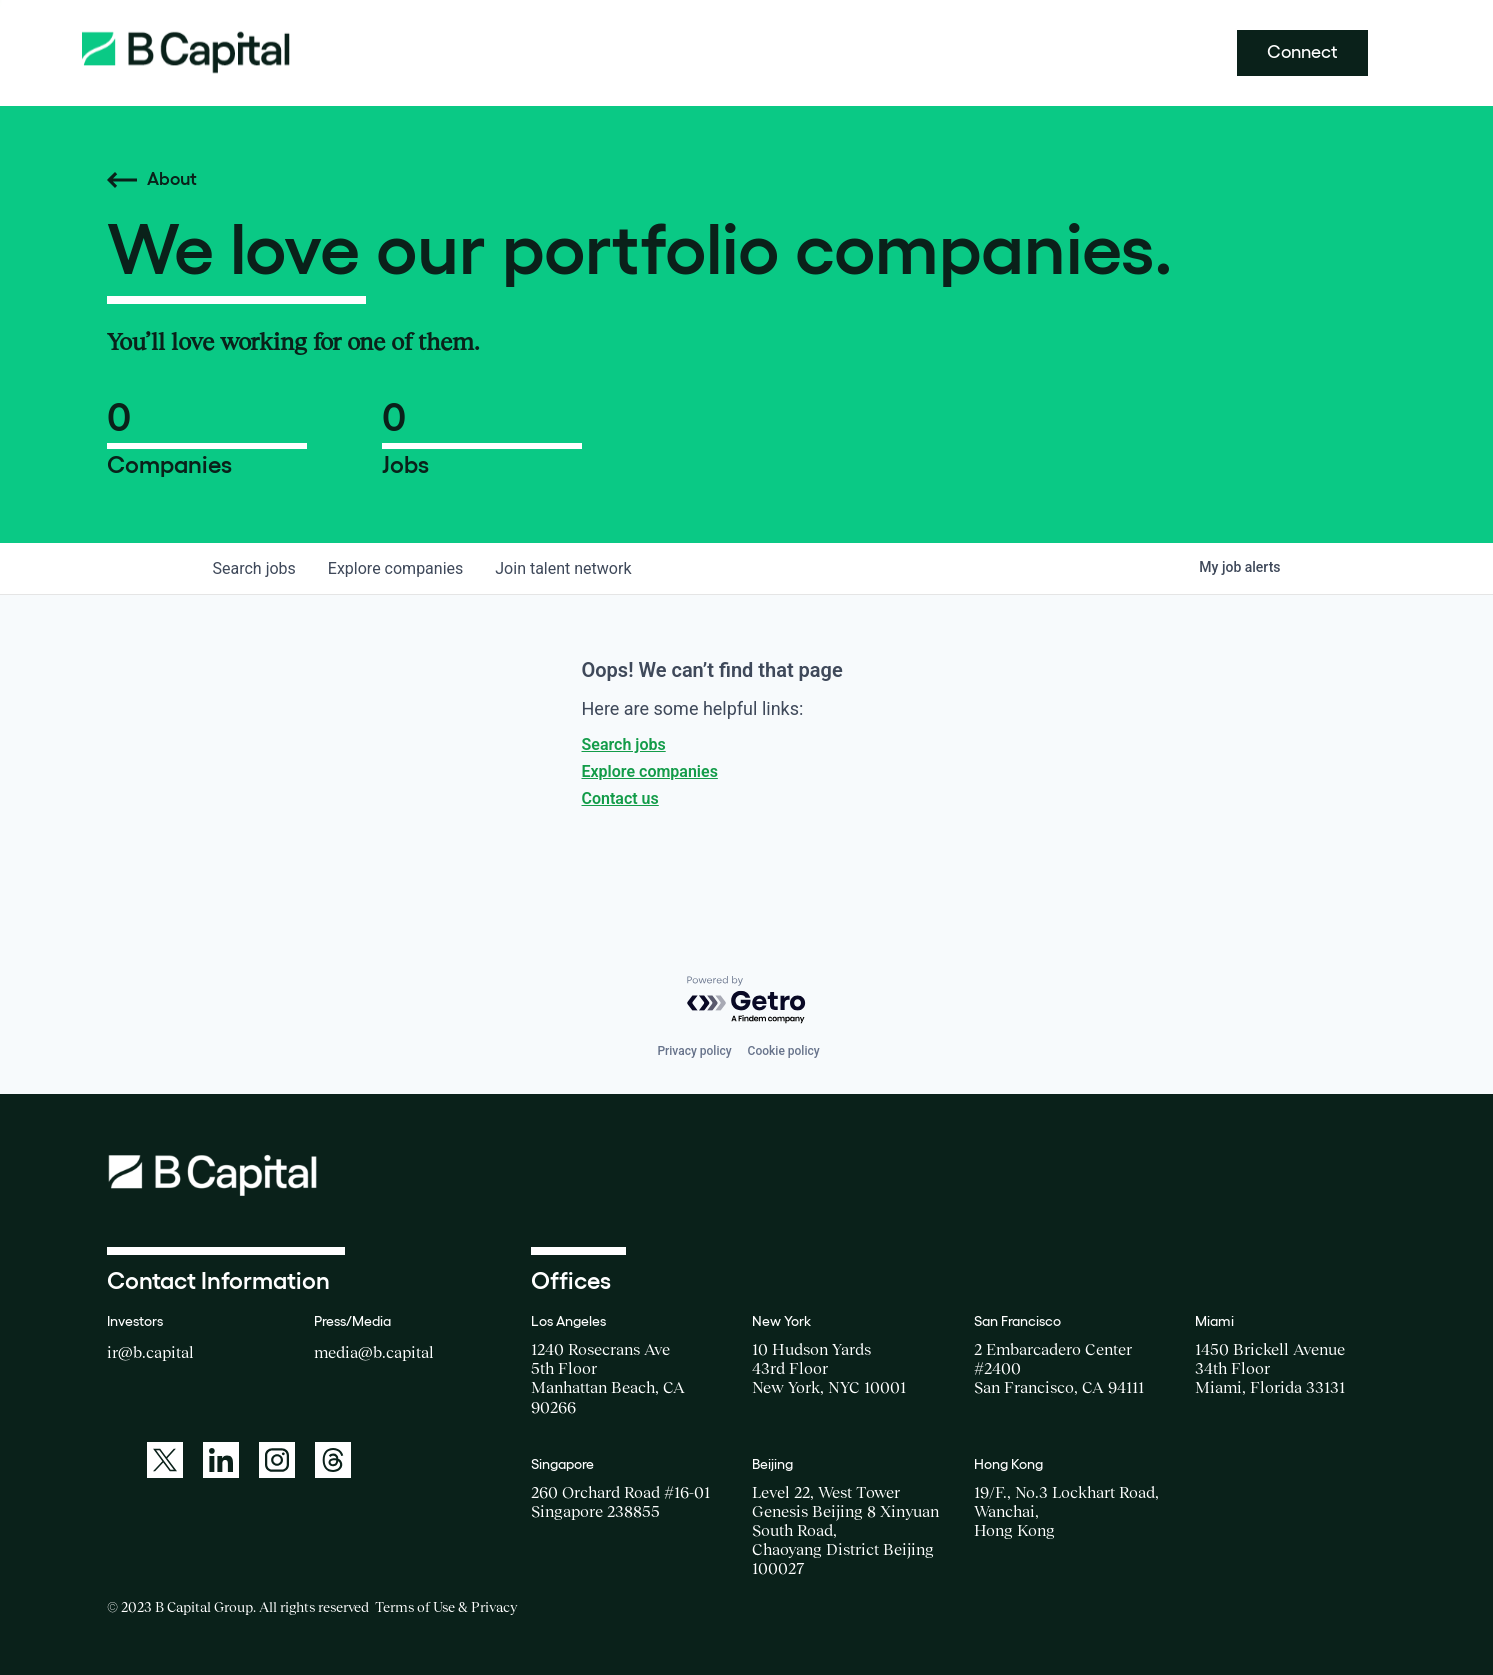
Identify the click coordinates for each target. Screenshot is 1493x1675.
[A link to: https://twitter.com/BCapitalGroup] (165, 1460)
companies (395, 568)
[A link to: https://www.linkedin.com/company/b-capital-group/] (221, 1460)
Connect (1302, 52)
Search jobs (624, 744)
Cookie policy (784, 1051)
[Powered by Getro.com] (747, 1000)
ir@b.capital (150, 1352)
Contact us (620, 798)
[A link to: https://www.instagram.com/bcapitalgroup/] (277, 1460)
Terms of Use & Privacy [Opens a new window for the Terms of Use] (446, 1607)
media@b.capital (374, 1352)
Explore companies (650, 771)
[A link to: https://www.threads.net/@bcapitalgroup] (333, 1460)
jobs (254, 568)
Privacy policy (694, 1051)
